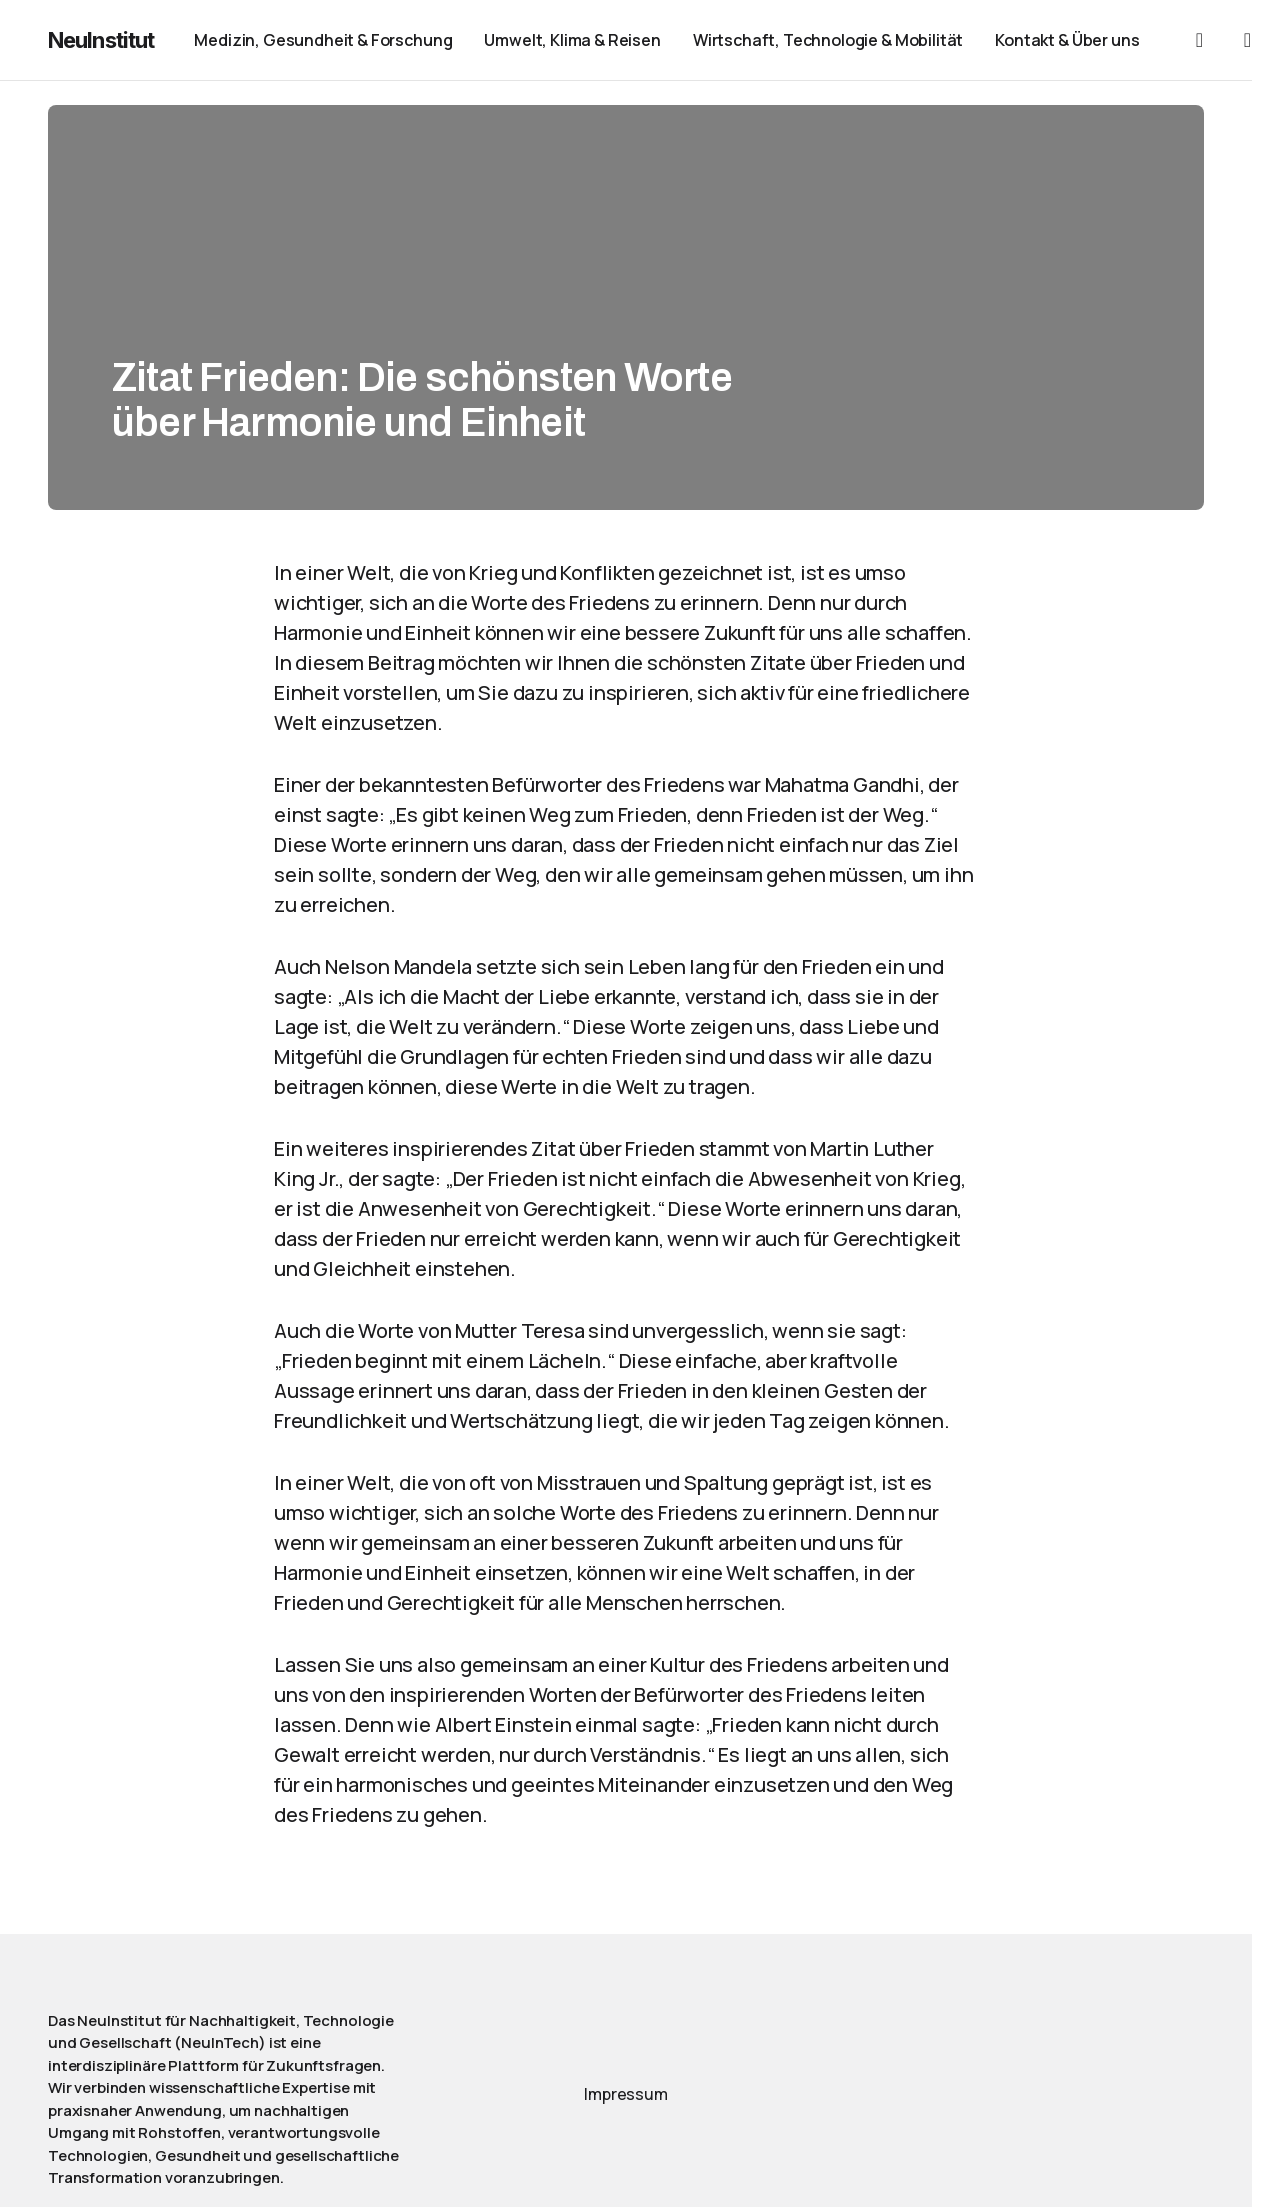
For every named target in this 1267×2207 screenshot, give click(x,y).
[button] (1199, 40)
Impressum (626, 2094)
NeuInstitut (101, 40)
